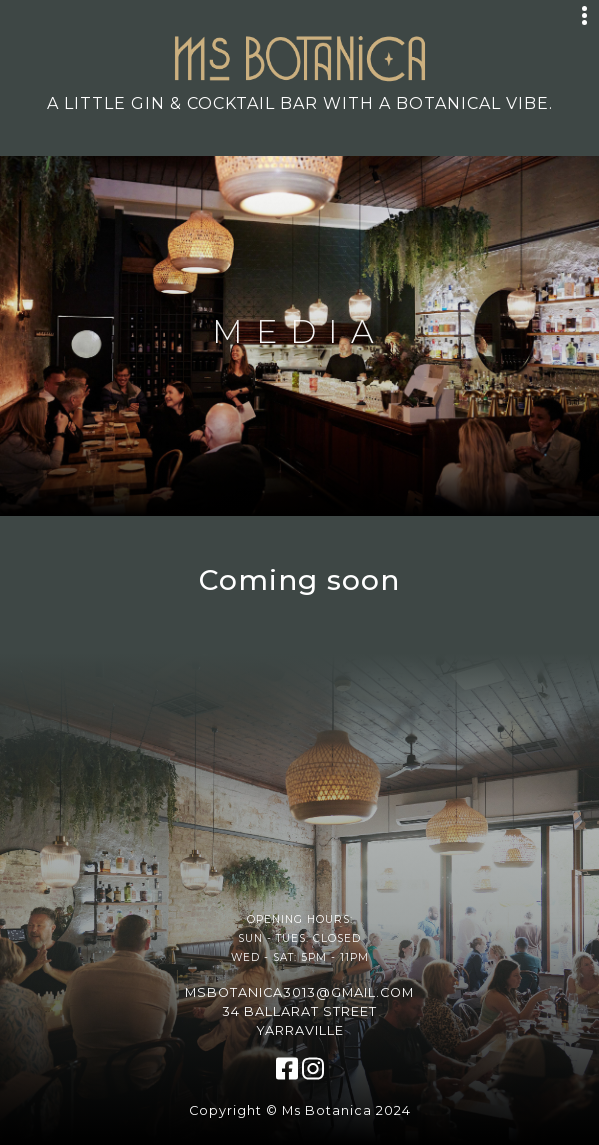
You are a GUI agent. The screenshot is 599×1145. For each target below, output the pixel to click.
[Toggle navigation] (584, 15)
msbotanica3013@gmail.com (299, 992)
